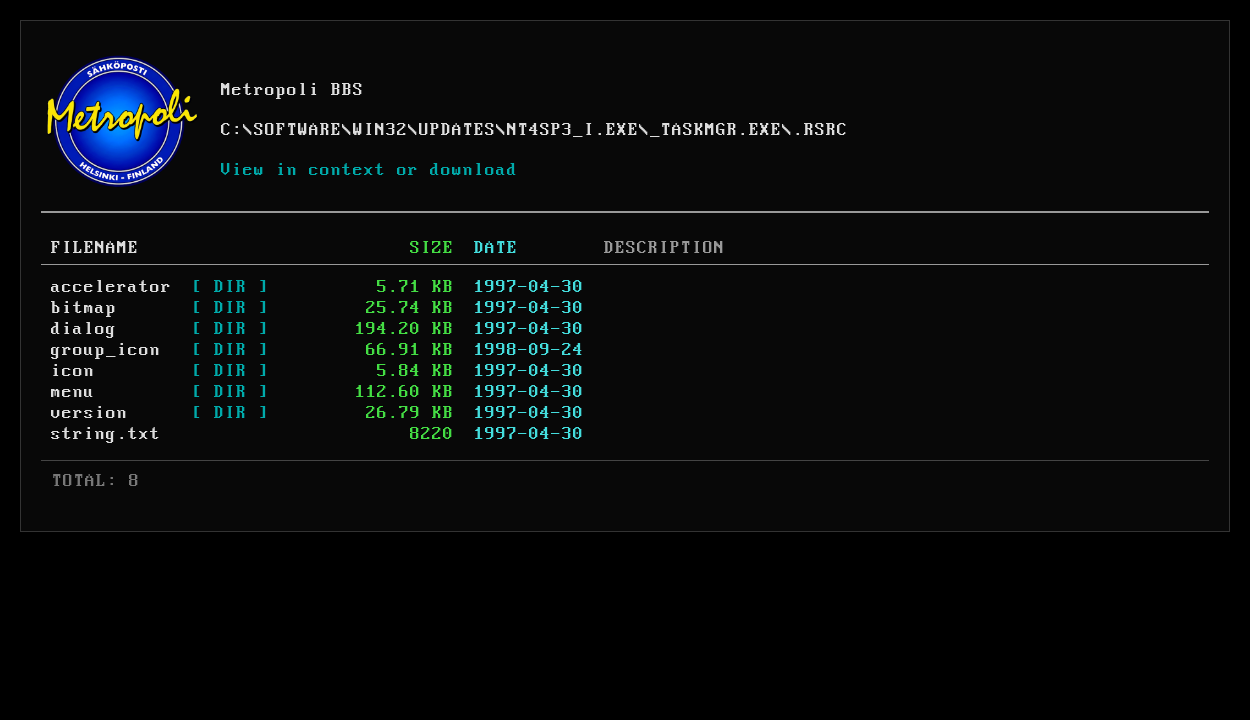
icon (73, 371)
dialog (84, 329)
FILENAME (95, 248)
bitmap (84, 308)
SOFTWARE (298, 130)
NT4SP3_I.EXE (573, 130)
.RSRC (820, 130)
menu (73, 392)
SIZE (432, 248)
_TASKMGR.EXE (716, 130)
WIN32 (380, 130)
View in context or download (369, 170)
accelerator (111, 287)
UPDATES (457, 130)
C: (232, 130)
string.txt (106, 434)
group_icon (106, 350)
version (89, 413)
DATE (496, 248)
